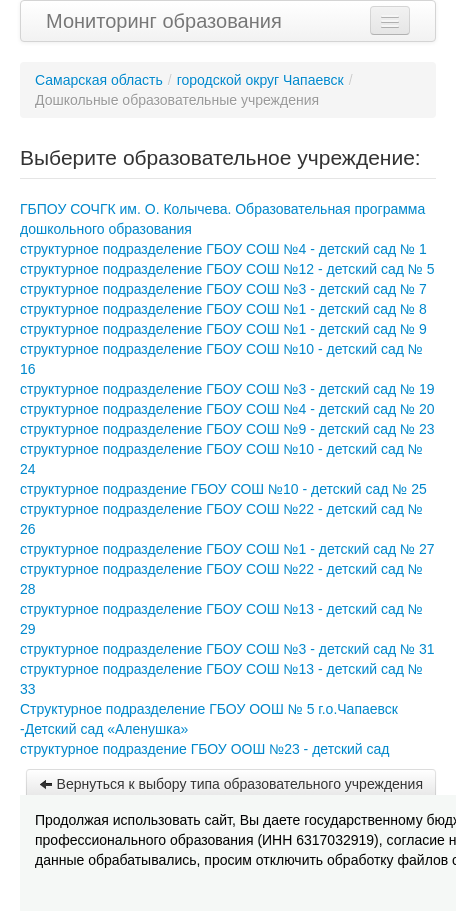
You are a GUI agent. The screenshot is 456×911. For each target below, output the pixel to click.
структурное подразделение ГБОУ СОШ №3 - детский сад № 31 (227, 649)
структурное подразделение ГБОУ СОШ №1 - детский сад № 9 (223, 329)
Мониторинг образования (164, 21)
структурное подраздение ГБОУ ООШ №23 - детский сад (205, 749)
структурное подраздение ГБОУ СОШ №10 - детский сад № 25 (223, 489)
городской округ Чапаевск (260, 80)
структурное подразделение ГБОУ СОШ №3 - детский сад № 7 (223, 289)
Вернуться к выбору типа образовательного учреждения (231, 784)
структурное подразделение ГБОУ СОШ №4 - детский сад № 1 (223, 249)
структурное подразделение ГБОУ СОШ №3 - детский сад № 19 (227, 389)
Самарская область (99, 80)
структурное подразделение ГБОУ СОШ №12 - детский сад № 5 (227, 269)
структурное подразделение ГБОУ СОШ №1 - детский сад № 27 (227, 549)
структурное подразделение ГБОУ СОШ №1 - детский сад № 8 (223, 309)
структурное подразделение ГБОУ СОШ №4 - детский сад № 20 (227, 409)
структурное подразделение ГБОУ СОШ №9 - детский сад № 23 (227, 429)
